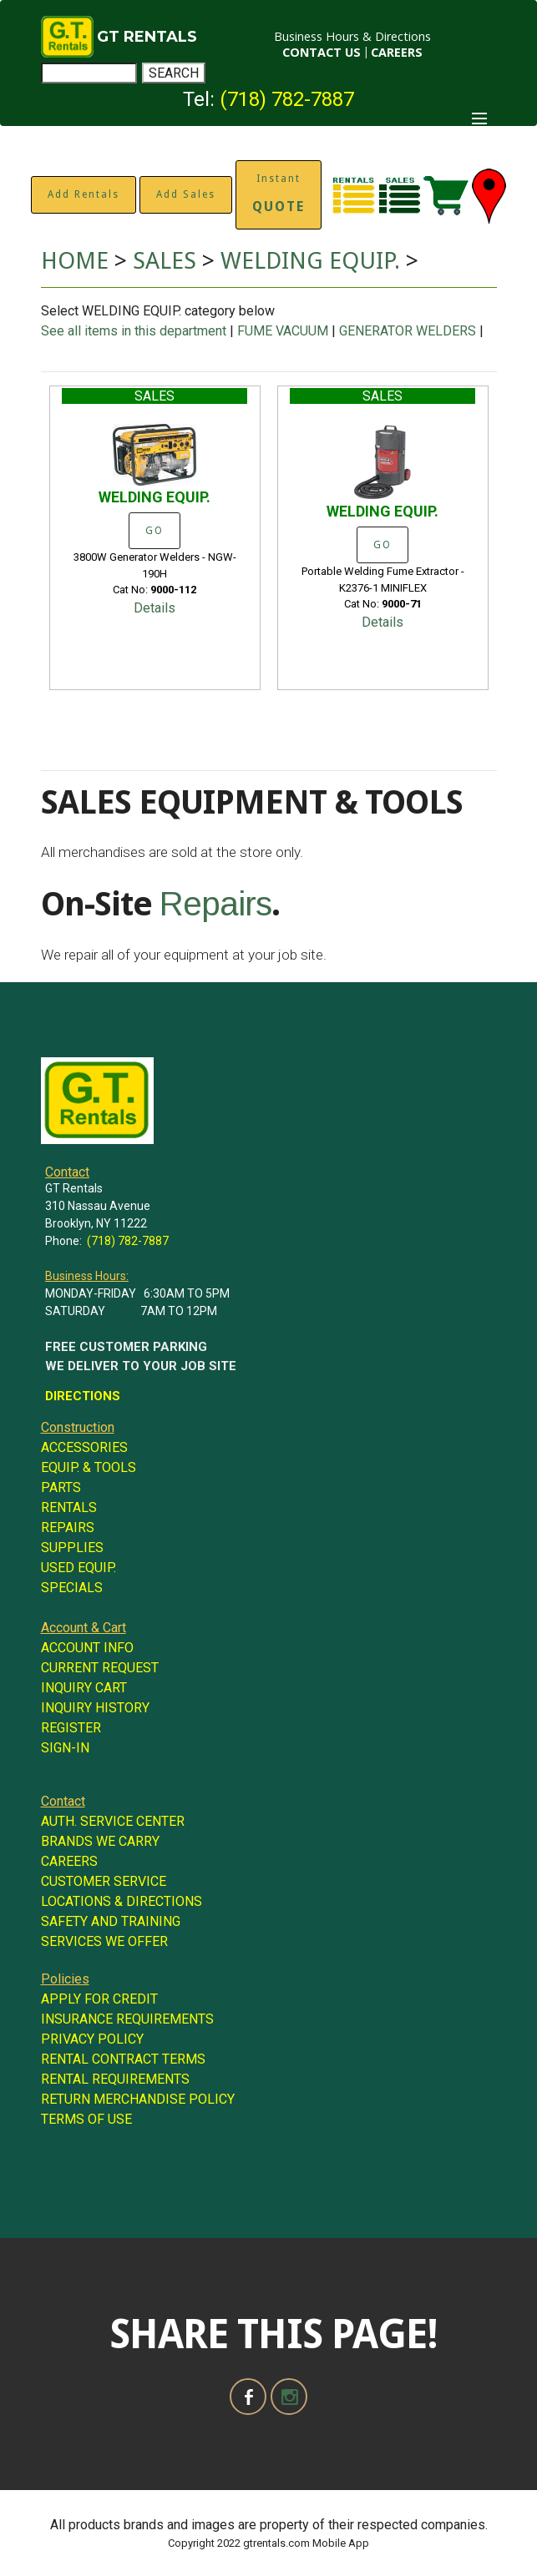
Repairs (215, 903)
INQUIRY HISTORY (95, 1708)
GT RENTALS (147, 37)
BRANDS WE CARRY (100, 1841)
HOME (75, 261)
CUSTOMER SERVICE (103, 1881)
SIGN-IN (65, 1748)
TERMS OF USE (86, 2119)
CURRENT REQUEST (100, 1668)
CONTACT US (321, 52)
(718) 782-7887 (287, 99)
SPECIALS (72, 1588)
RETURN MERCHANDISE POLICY (138, 2099)
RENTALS (69, 1507)
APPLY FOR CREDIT (99, 1999)
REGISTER (71, 1728)
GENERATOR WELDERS (407, 331)
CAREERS (397, 52)
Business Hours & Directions (352, 36)
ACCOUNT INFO (87, 1648)
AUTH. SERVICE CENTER (113, 1821)
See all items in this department (135, 331)
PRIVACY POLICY (92, 2039)
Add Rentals (83, 194)
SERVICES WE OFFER (104, 1941)
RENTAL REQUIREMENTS (115, 2079)
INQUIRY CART (84, 1688)
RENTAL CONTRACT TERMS (123, 2059)
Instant (278, 193)
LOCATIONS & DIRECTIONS (121, 1901)
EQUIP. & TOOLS (88, 1467)
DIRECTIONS (82, 1396)
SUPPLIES (72, 1547)
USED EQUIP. (78, 1567)
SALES (164, 261)
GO (154, 531)
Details (154, 608)
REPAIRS (67, 1527)
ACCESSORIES (84, 1447)
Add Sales (185, 194)
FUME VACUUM (282, 331)
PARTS (61, 1487)
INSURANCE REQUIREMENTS (127, 2019)
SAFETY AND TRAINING (110, 1921)
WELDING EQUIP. (313, 261)
